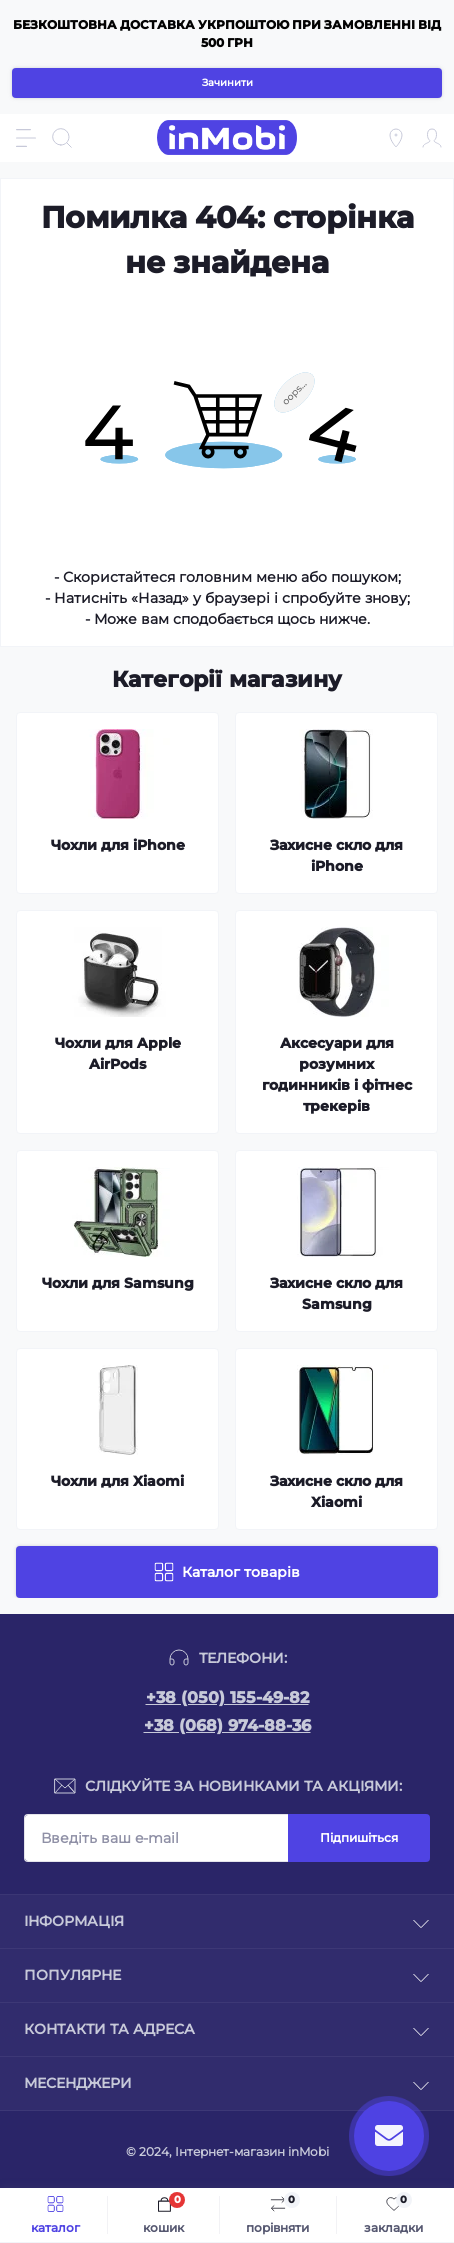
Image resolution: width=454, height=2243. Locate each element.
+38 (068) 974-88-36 (227, 1725)
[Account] (432, 138)
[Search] (62, 138)
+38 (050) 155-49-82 (227, 1697)
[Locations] (396, 138)
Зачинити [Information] (227, 82)
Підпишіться (359, 1837)
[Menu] (26, 138)
